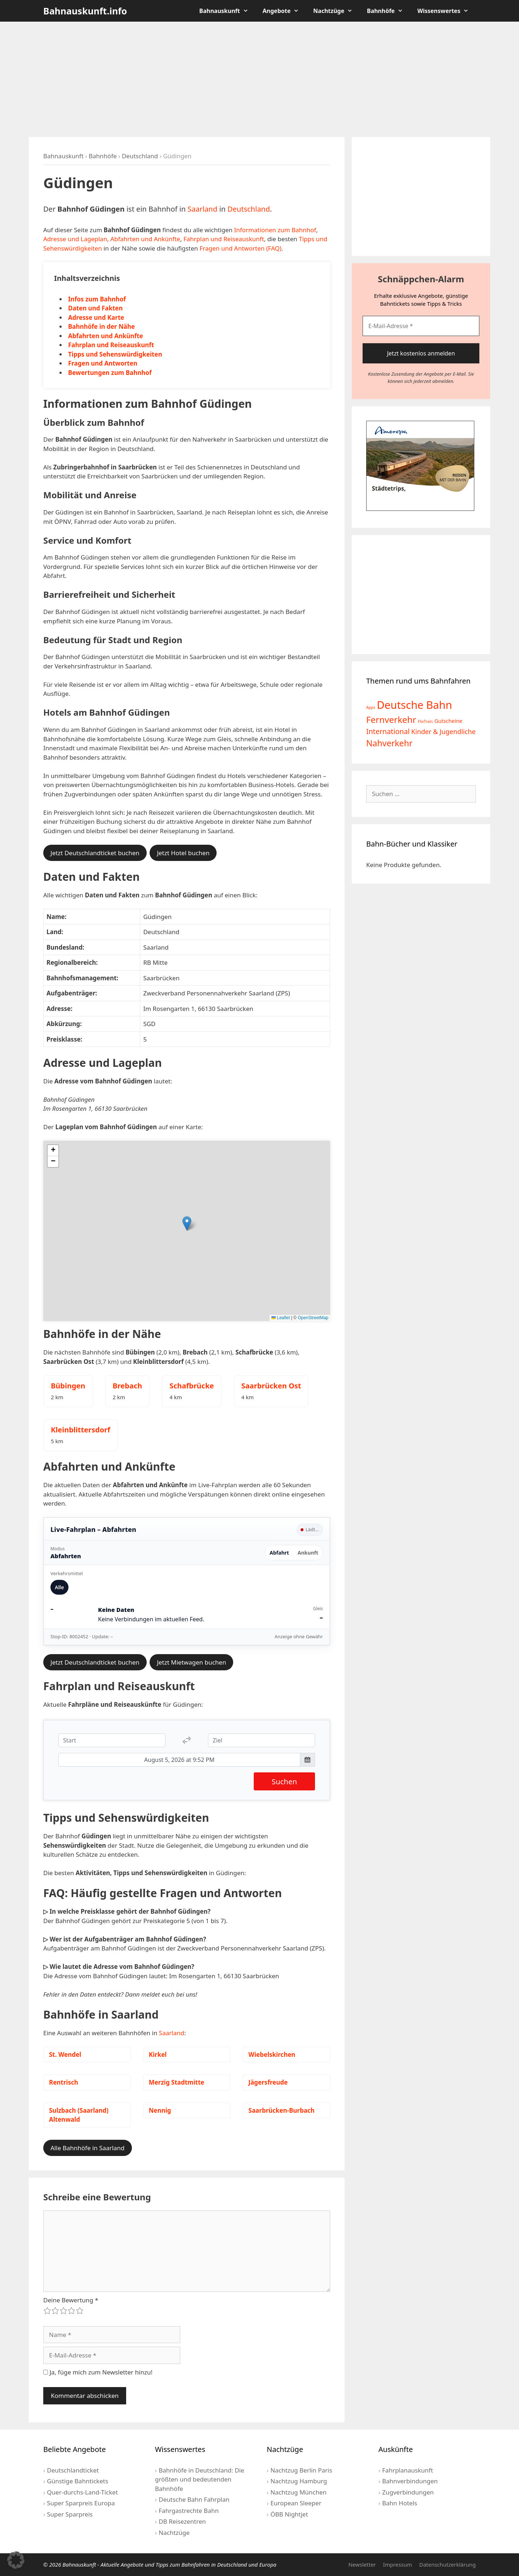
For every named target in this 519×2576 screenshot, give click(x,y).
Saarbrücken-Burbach (281, 2110)
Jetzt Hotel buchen (183, 853)
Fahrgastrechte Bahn (189, 2510)
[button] (186, 1223)
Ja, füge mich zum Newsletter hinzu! (97, 2372)
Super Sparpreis (70, 2514)
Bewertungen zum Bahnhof (110, 372)
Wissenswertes (446, 11)
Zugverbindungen (408, 2492)
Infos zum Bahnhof (97, 299)
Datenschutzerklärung (447, 2564)
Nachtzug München (298, 2492)
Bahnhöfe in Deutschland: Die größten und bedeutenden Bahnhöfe (199, 2479)
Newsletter (362, 2564)
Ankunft (308, 1552)
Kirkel (158, 2054)
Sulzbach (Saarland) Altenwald (78, 2115)
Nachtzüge (336, 11)
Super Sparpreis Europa (81, 2503)
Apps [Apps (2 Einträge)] (370, 707)
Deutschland (140, 156)
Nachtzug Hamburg (298, 2481)
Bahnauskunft (227, 11)
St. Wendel (65, 2054)
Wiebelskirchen (271, 2054)
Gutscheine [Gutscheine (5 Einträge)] (448, 720)
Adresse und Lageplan (75, 239)
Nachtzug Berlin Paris (301, 2470)
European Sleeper (295, 2503)
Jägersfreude (268, 2082)
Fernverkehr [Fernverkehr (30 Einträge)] (391, 719)
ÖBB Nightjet (289, 2514)
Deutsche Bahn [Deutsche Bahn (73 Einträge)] (414, 705)
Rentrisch (63, 2082)
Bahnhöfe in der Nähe (101, 326)
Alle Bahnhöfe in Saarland (87, 2148)
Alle (59, 1587)
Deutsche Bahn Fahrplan (194, 2499)
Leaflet (280, 1317)
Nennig (160, 2110)
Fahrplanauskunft (407, 2470)
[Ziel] (261, 1740)
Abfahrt (279, 1552)
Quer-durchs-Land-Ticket (82, 2492)
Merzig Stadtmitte (176, 2082)
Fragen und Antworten (102, 363)
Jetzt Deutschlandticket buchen (94, 853)
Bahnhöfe (388, 11)
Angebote (284, 11)
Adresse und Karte (96, 317)
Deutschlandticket (73, 2470)
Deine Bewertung (70, 2300)
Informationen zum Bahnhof (275, 230)
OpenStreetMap (313, 1317)
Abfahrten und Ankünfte (145, 239)
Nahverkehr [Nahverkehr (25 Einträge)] (389, 743)
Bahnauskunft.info (85, 11)
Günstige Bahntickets (77, 2481)
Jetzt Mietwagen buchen (191, 1662)
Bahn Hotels (399, 2503)
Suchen (284, 1781)
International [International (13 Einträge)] (388, 731)
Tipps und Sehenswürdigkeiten (115, 354)
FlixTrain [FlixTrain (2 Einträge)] (425, 721)
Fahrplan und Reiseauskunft (223, 239)
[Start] (111, 1740)
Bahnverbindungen (410, 2481)
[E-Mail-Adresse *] (421, 326)
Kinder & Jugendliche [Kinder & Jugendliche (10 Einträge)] (443, 731)
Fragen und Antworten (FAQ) (240, 248)
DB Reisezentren (182, 2521)
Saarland (202, 209)
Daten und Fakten (95, 308)
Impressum (397, 2564)
